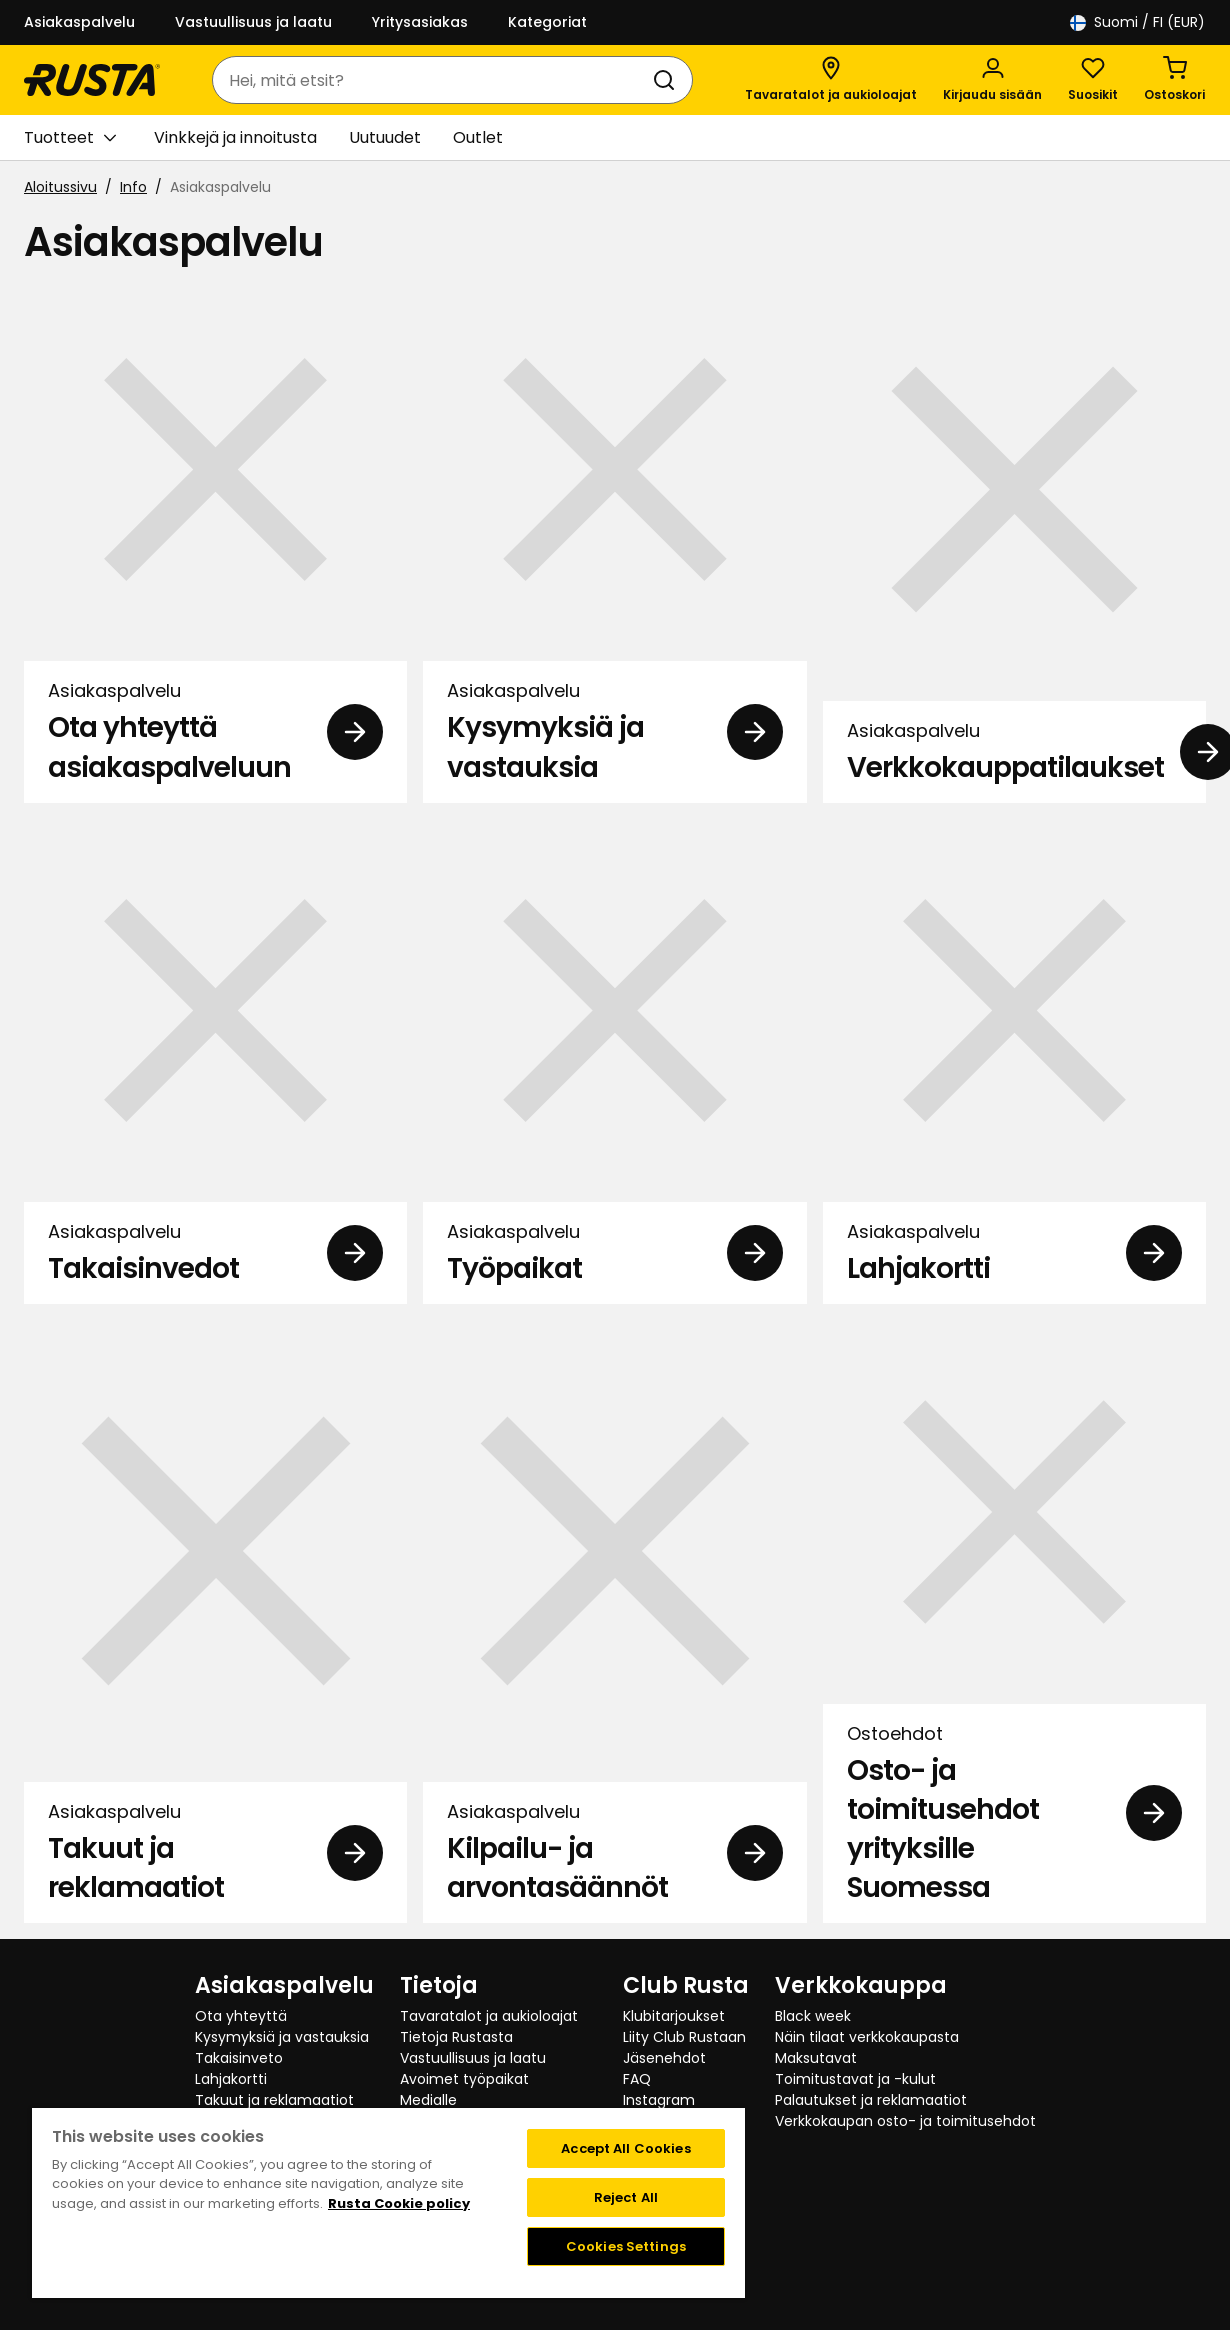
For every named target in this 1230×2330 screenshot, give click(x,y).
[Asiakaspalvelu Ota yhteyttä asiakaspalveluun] (215, 540)
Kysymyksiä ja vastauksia (282, 2037)
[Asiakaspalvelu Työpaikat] (614, 1062)
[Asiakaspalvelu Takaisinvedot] (215, 1062)
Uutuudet (385, 137)
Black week (813, 2016)
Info (133, 187)
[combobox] (432, 80)
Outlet (478, 137)
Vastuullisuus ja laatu (253, 22)
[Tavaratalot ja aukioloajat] (831, 80)
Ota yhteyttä (241, 2016)
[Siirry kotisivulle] (92, 80)
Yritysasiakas (420, 22)
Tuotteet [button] (70, 138)
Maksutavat (816, 2058)
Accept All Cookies (625, 2148)
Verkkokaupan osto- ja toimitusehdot (905, 2121)
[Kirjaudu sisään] (992, 80)
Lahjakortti (231, 2079)
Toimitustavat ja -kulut (855, 2079)
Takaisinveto (239, 2058)
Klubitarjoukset (674, 2016)
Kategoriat (547, 22)
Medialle (428, 2100)
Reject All (626, 2197)
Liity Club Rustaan (684, 2037)
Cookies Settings (626, 2246)
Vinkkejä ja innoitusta (235, 137)
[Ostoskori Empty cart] (1174, 80)
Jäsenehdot (664, 2058)
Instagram (659, 2100)
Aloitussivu (60, 187)
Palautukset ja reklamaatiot (871, 2100)
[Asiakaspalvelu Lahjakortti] (1014, 1062)
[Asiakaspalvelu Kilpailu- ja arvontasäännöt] (614, 1621)
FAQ (637, 2079)
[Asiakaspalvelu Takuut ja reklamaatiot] (215, 1621)
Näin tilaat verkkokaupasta (867, 2037)
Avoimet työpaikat (464, 2079)
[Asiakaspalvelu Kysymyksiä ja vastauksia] (614, 540)
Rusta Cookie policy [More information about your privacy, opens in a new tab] (399, 2203)
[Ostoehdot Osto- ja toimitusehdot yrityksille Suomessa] (1014, 1621)
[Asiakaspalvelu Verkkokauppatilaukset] (1014, 540)
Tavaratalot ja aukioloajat (489, 2016)
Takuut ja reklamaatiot (274, 2100)
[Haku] (668, 80)
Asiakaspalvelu (79, 22)
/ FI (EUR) (1137, 22)
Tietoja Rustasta (456, 2037)
